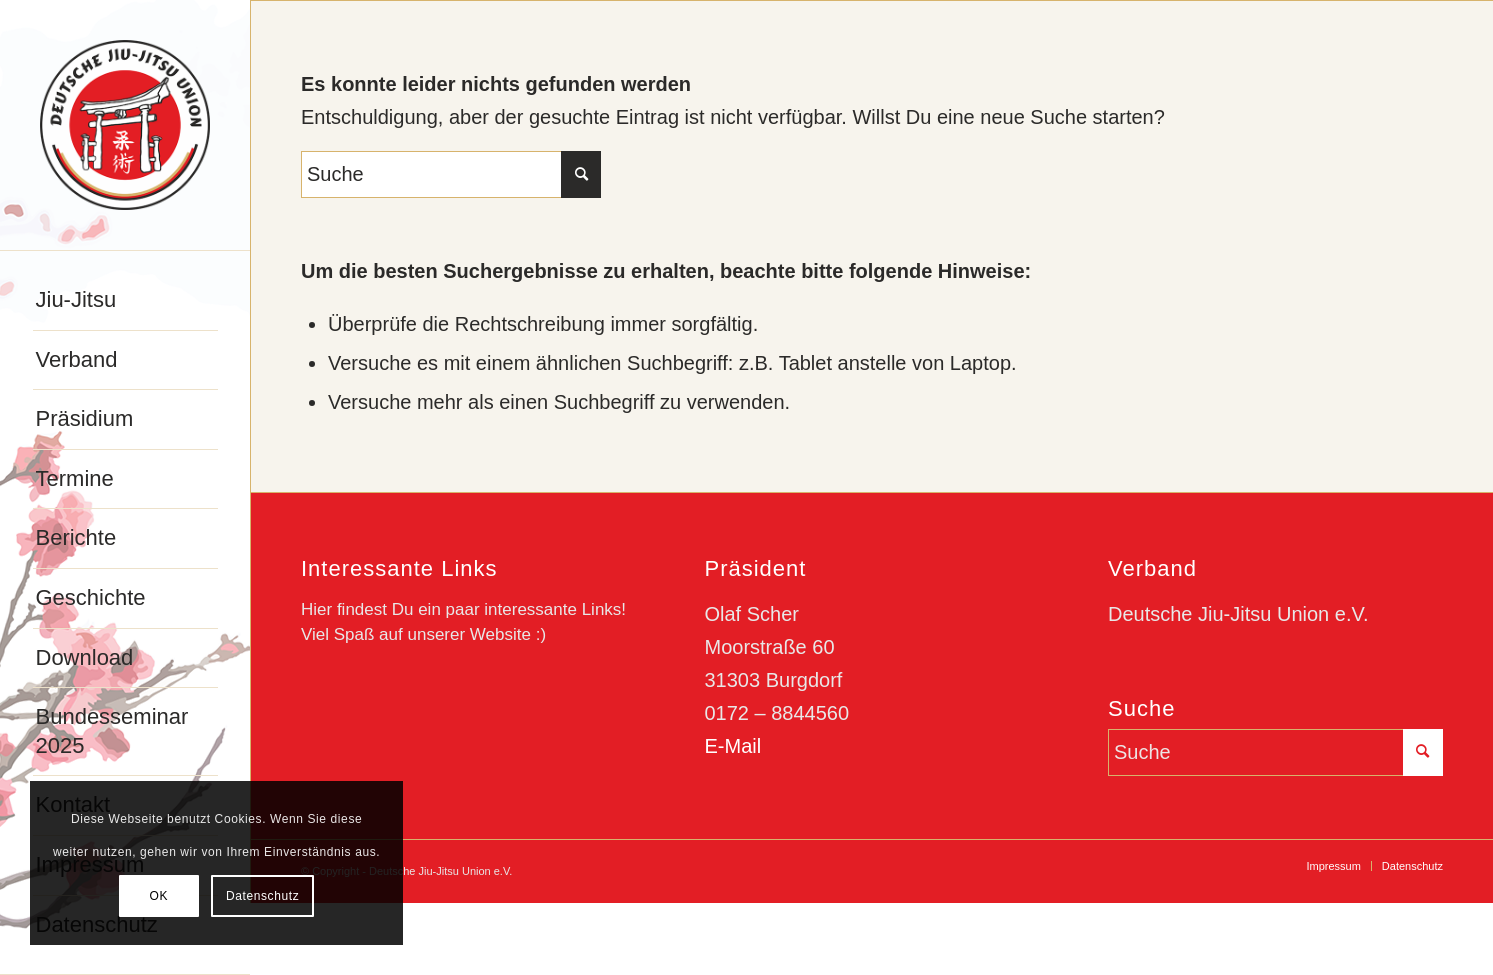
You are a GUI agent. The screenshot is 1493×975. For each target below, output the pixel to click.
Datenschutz (262, 896)
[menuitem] (125, 301)
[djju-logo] (125, 125)
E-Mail (733, 746)
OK (159, 896)
